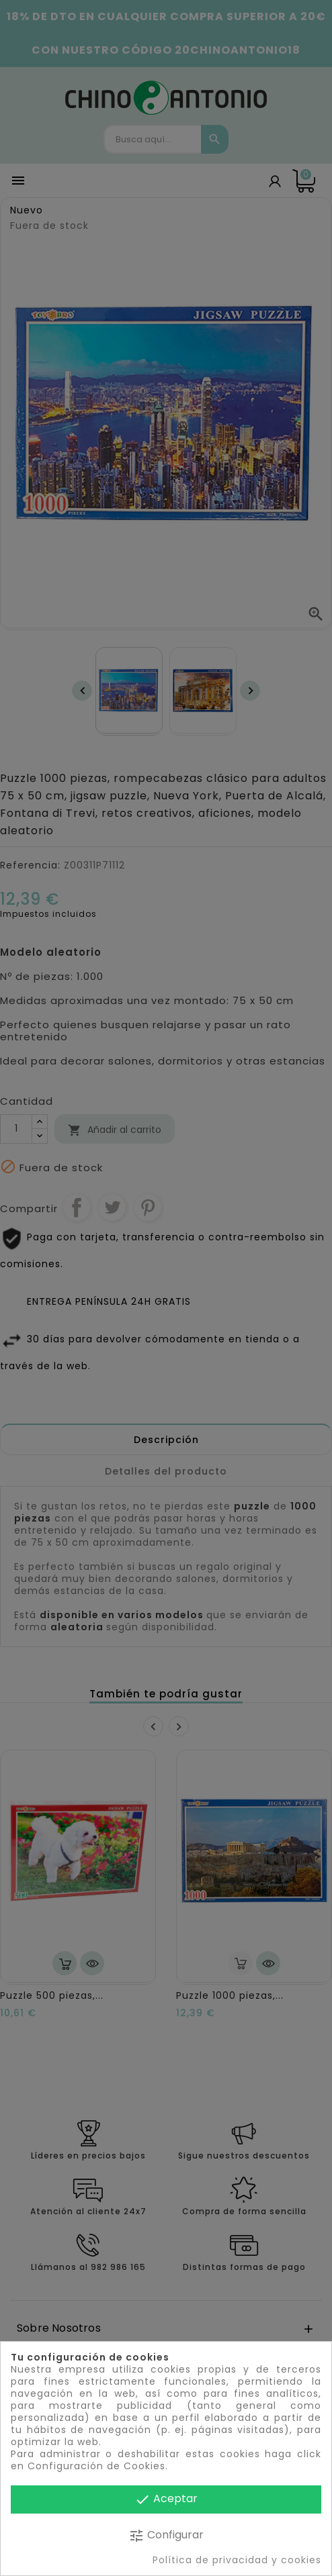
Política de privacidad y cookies (237, 2560)
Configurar (166, 2535)
